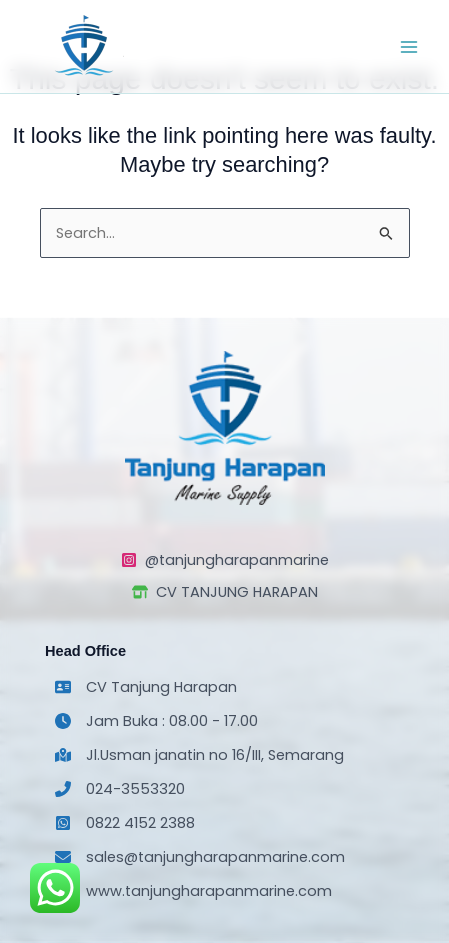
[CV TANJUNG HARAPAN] (225, 592)
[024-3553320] (120, 789)
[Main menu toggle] (409, 46)
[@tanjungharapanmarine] (225, 560)
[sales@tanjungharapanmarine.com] (200, 857)
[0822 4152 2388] (125, 823)
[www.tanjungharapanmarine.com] (193, 891)
